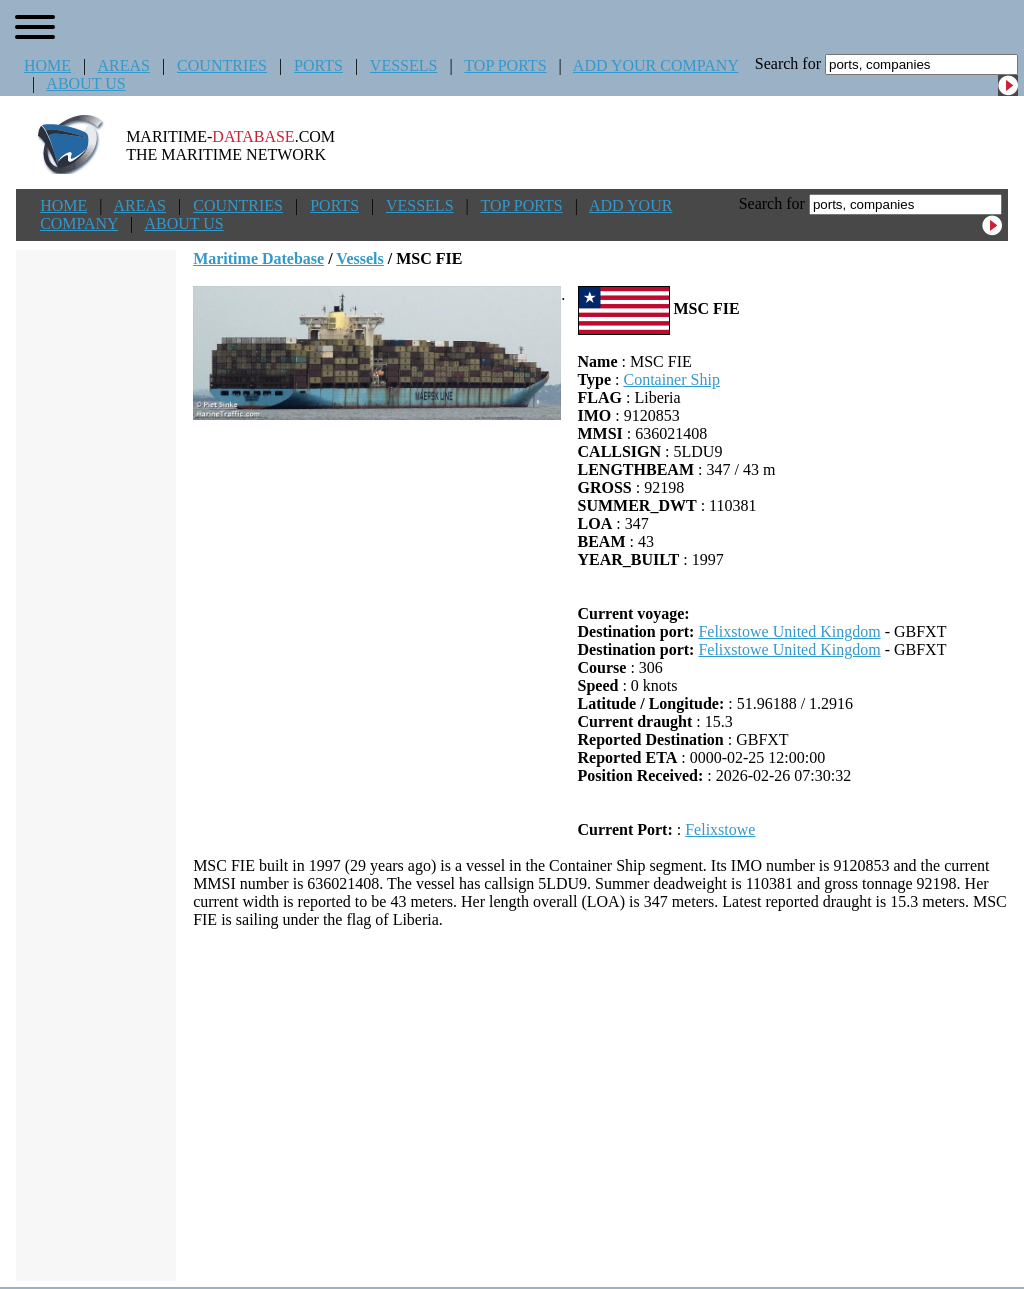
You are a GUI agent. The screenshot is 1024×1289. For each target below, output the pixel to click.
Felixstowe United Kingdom (789, 631)
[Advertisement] (600, 1105)
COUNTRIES (222, 65)
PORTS (318, 65)
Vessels (359, 258)
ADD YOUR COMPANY (655, 65)
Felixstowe (720, 829)
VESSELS (404, 65)
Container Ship (671, 379)
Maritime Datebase (258, 258)
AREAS (123, 65)
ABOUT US (85, 83)
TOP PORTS (505, 65)
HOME (47, 65)
